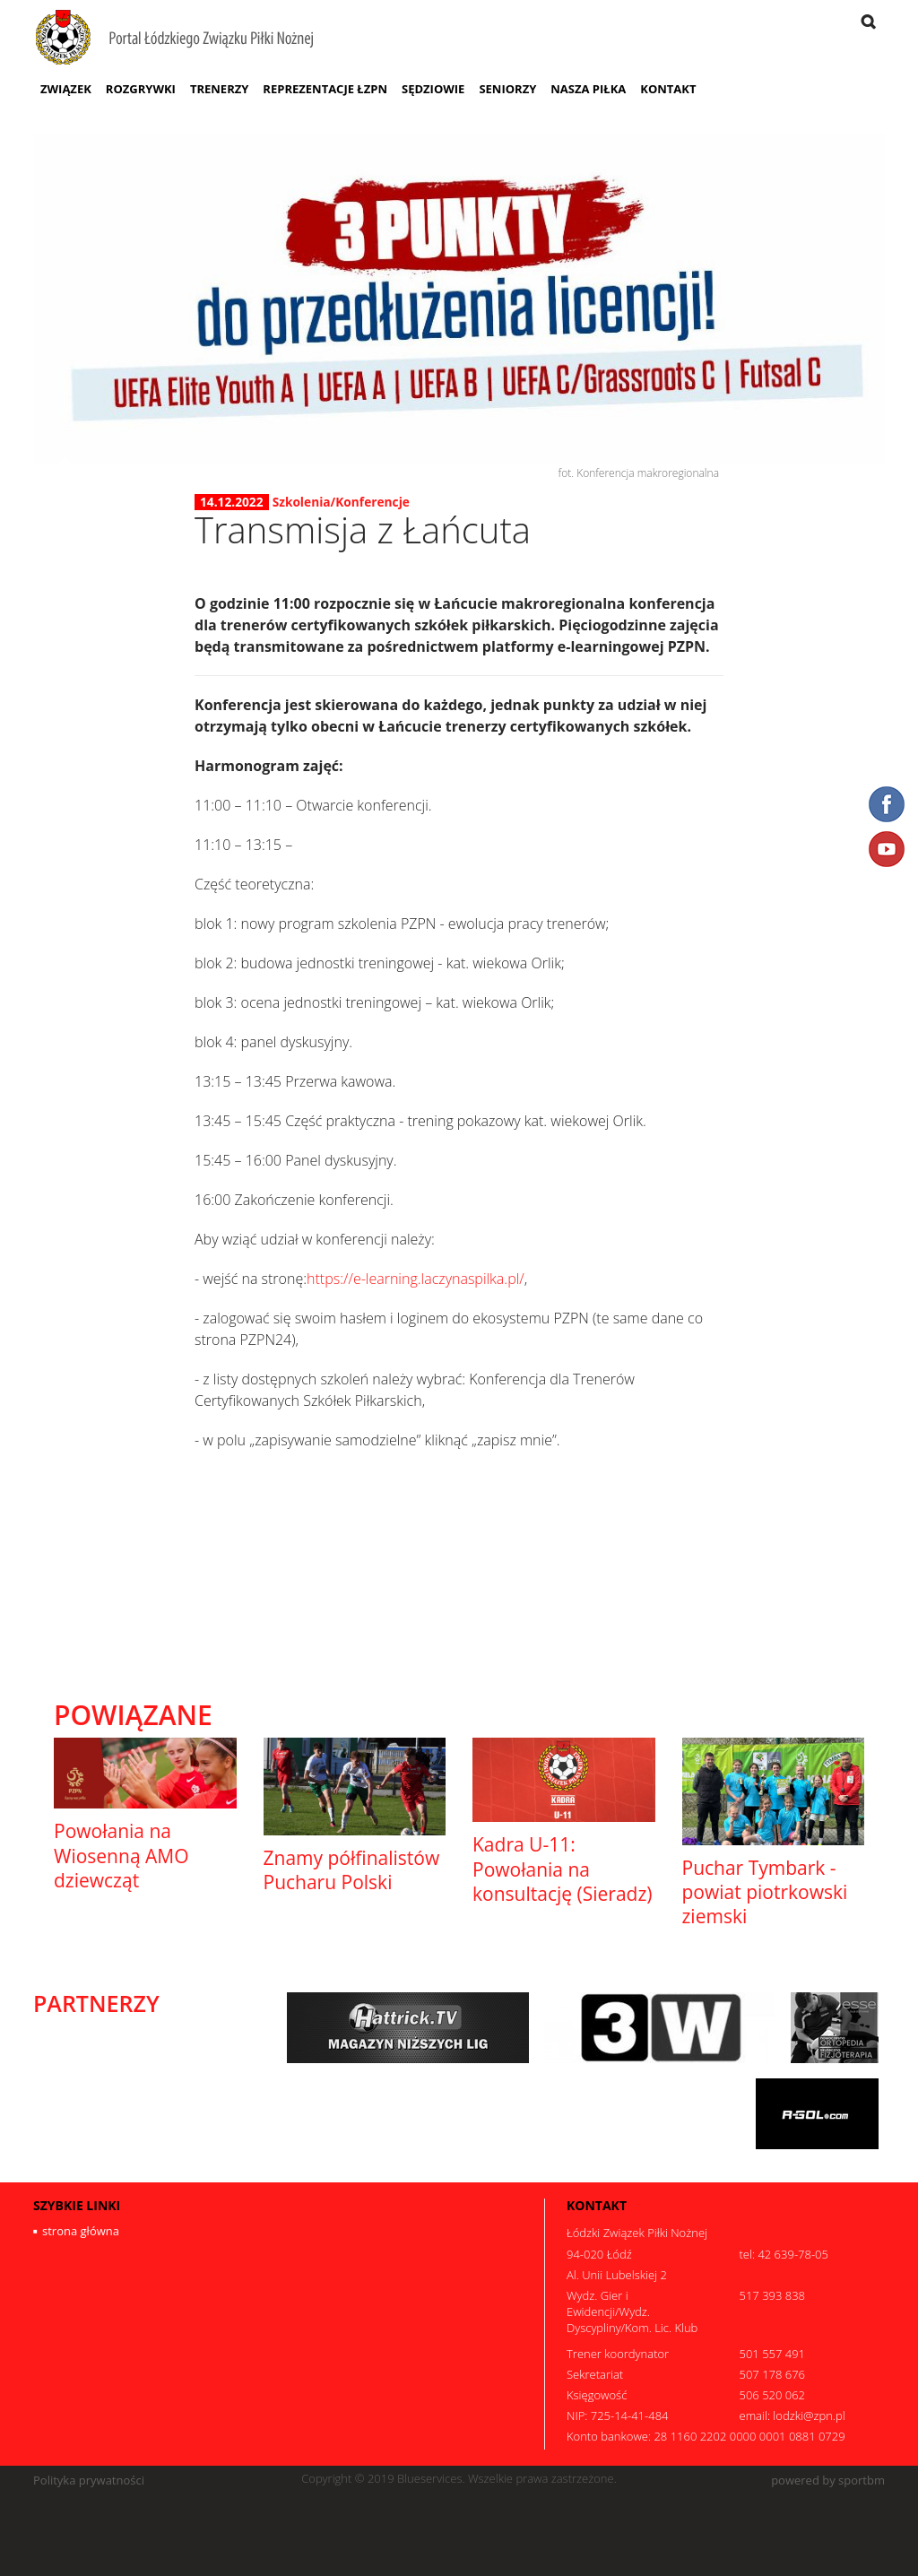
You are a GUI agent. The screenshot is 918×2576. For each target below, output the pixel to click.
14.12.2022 (232, 502)
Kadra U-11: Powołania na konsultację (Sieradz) (562, 1869)
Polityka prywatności (88, 2480)
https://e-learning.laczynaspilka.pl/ (415, 1278)
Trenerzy (219, 89)
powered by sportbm (828, 2480)
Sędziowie (433, 89)
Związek (65, 89)
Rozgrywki (141, 89)
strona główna (80, 2231)
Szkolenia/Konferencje (341, 501)
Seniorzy (507, 89)
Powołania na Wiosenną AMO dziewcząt (121, 1855)
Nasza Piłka (588, 89)
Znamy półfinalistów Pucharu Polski (352, 1870)
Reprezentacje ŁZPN (325, 89)
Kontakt (668, 89)
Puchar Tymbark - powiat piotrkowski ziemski (765, 1892)
